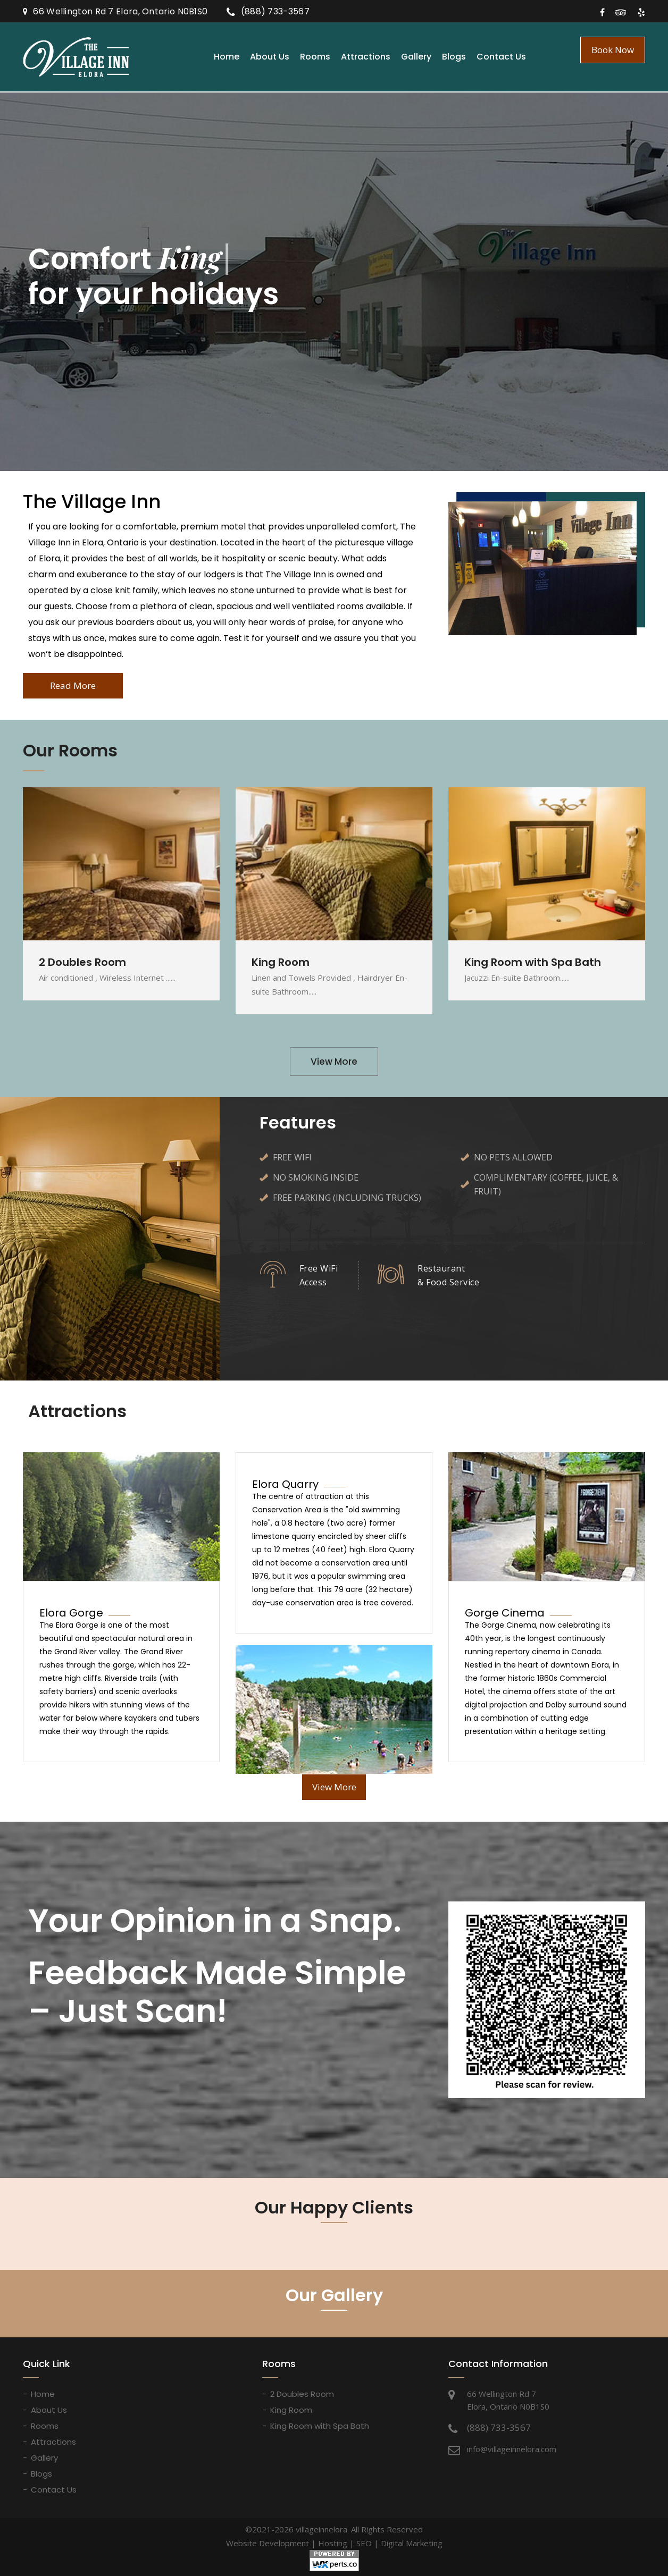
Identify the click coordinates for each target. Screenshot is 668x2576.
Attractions (365, 57)
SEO (364, 2543)
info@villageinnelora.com (511, 2449)
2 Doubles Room (302, 2394)
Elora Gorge (71, 1612)
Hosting (332, 2543)
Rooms (315, 57)
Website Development (267, 2543)
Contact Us (501, 57)
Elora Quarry (285, 1484)
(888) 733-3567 (275, 11)
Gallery (416, 57)
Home (226, 57)
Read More (73, 685)
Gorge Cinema (505, 1612)
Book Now (612, 50)
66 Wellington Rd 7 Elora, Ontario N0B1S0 (120, 11)
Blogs (454, 57)
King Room (291, 2409)
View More (334, 1061)
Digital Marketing (411, 2543)
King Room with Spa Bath (319, 2425)
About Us (269, 57)
